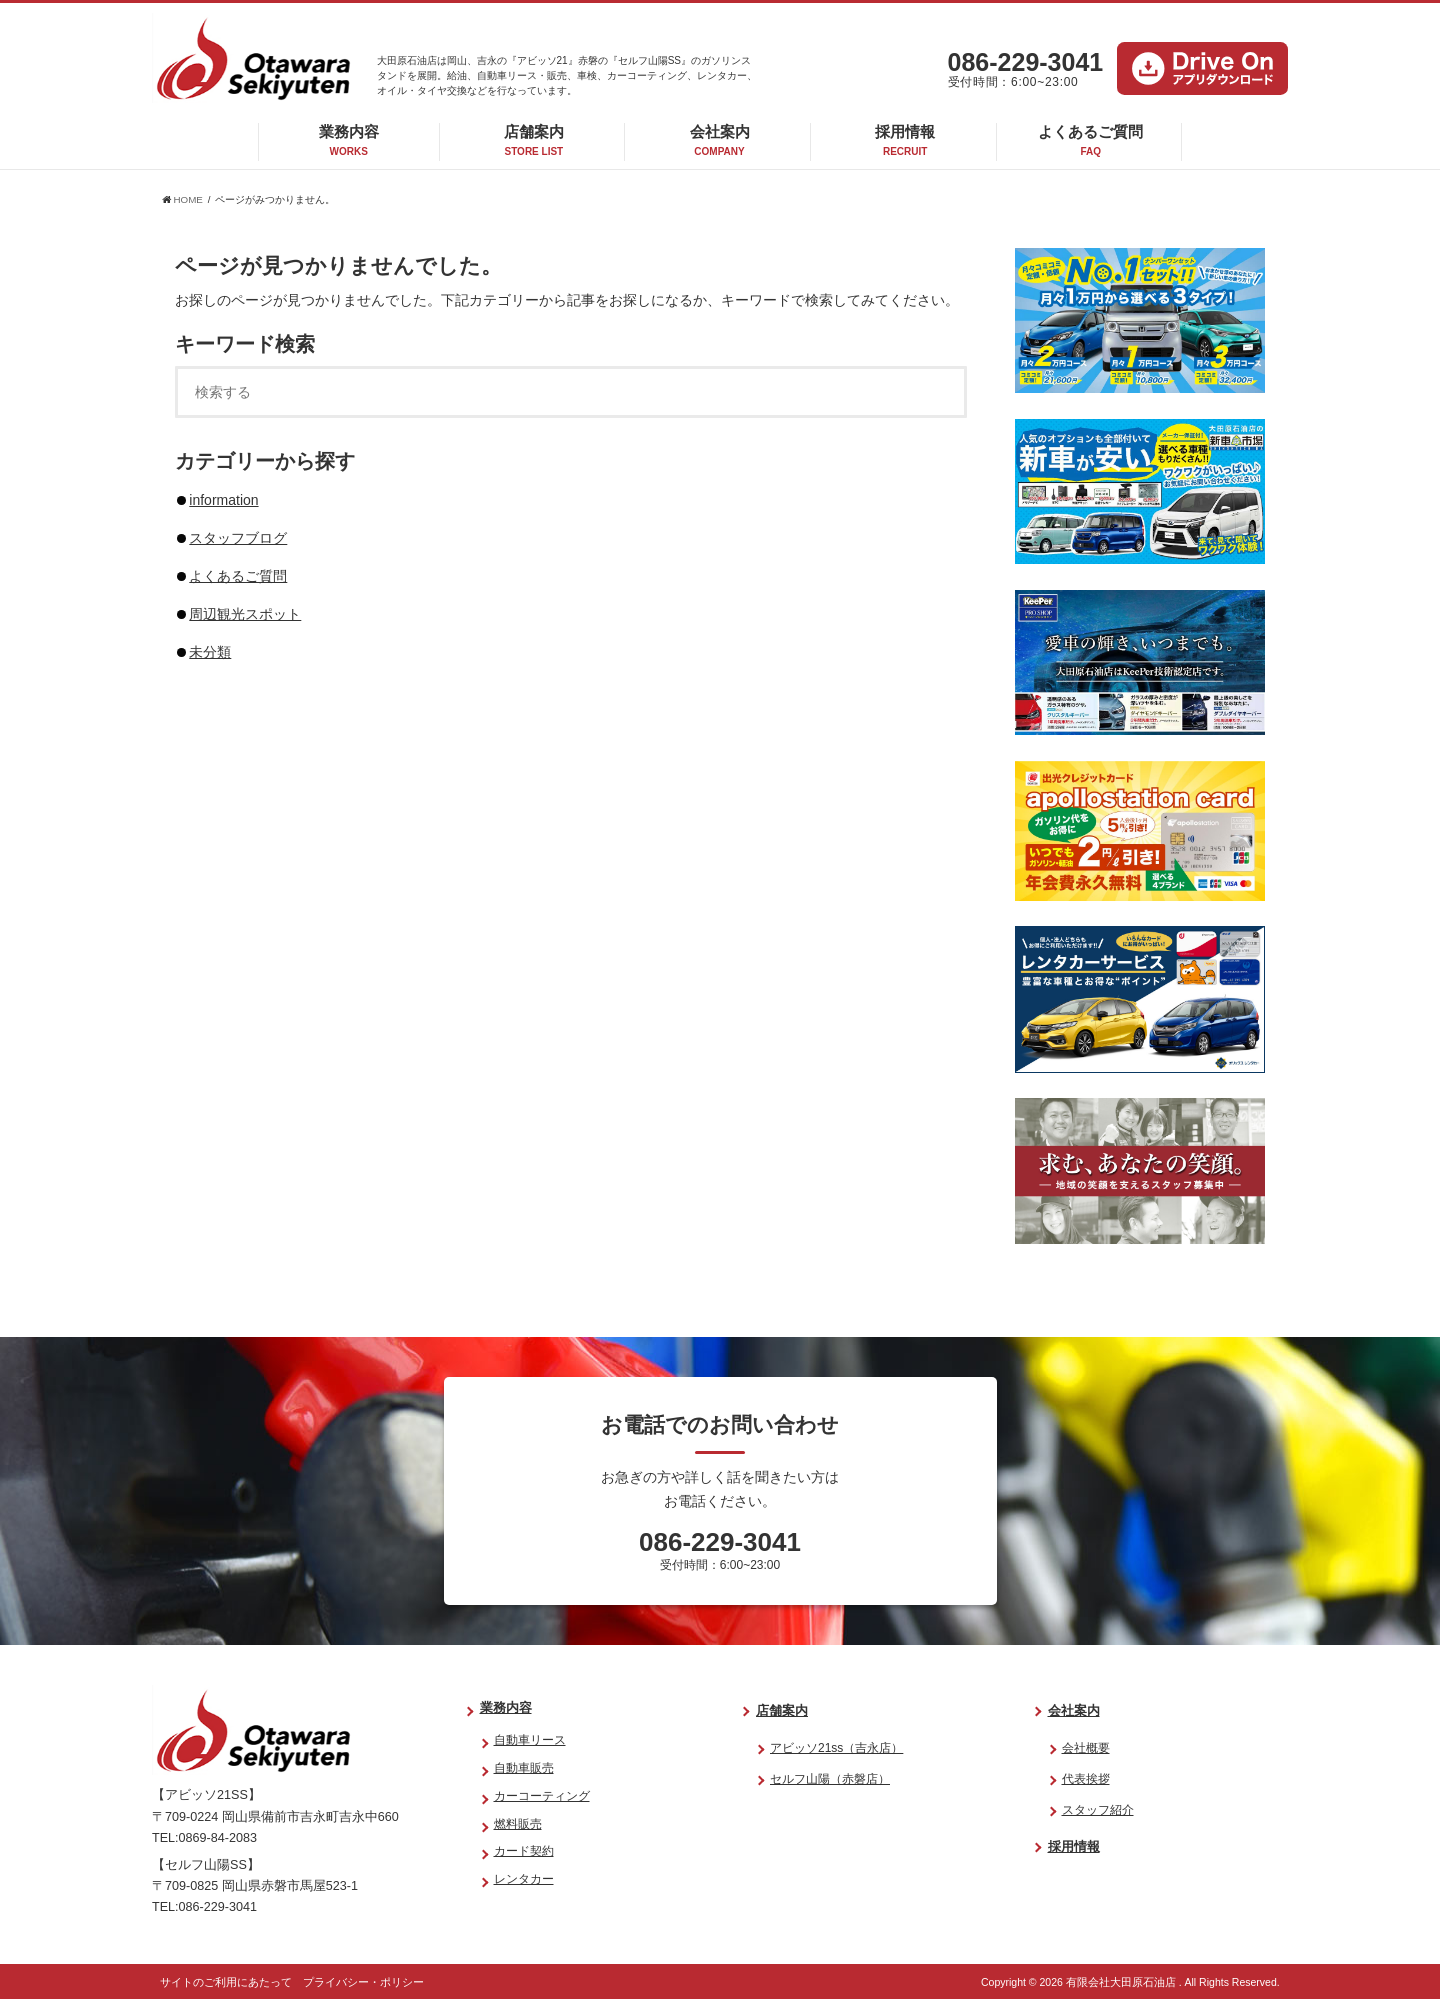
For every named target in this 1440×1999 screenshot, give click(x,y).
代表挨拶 (1086, 1779)
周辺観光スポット (245, 614)
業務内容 (349, 140)
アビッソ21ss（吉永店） (836, 1748)
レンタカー (524, 1879)
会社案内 (720, 140)
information (223, 500)
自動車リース (530, 1740)
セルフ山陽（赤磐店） (830, 1779)
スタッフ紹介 (1098, 1810)
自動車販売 (524, 1768)
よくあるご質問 (1090, 140)
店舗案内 (534, 140)
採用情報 (905, 140)
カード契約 (524, 1851)
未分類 (210, 652)
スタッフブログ (238, 538)
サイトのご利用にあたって (226, 1982)
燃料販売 (518, 1824)
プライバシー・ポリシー (363, 1982)
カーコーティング (542, 1796)
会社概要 (1086, 1748)
